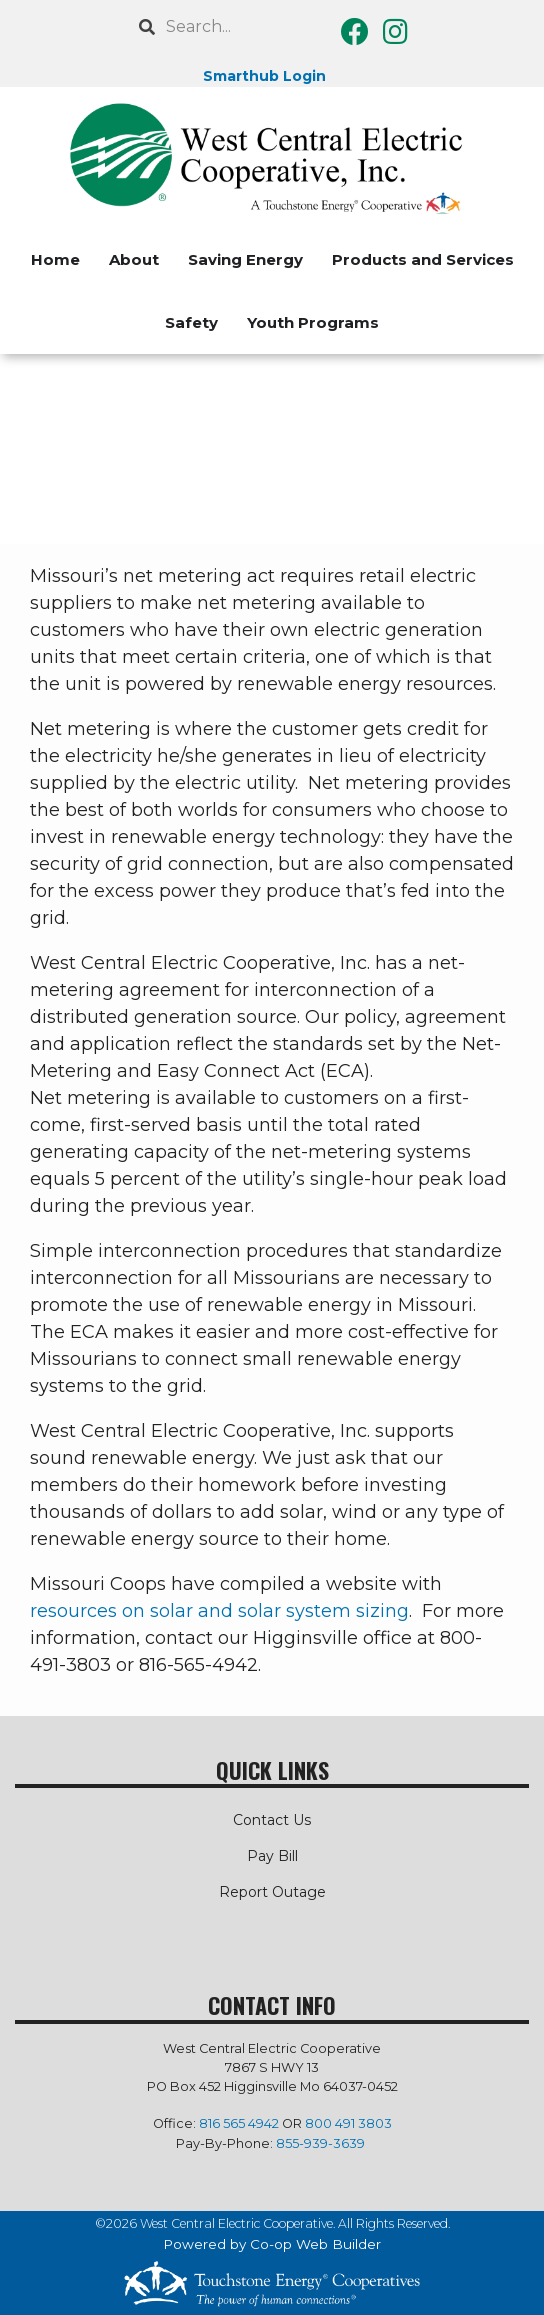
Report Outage (272, 1892)
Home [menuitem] (55, 259)
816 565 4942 (239, 2123)
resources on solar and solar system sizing (219, 1611)
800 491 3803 (348, 2123)
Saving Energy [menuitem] (245, 259)
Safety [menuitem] (191, 322)
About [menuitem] (134, 259)
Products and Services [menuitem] (423, 259)
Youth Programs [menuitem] (313, 322)
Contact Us (272, 1820)
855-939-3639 (320, 2143)
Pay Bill (272, 1856)
